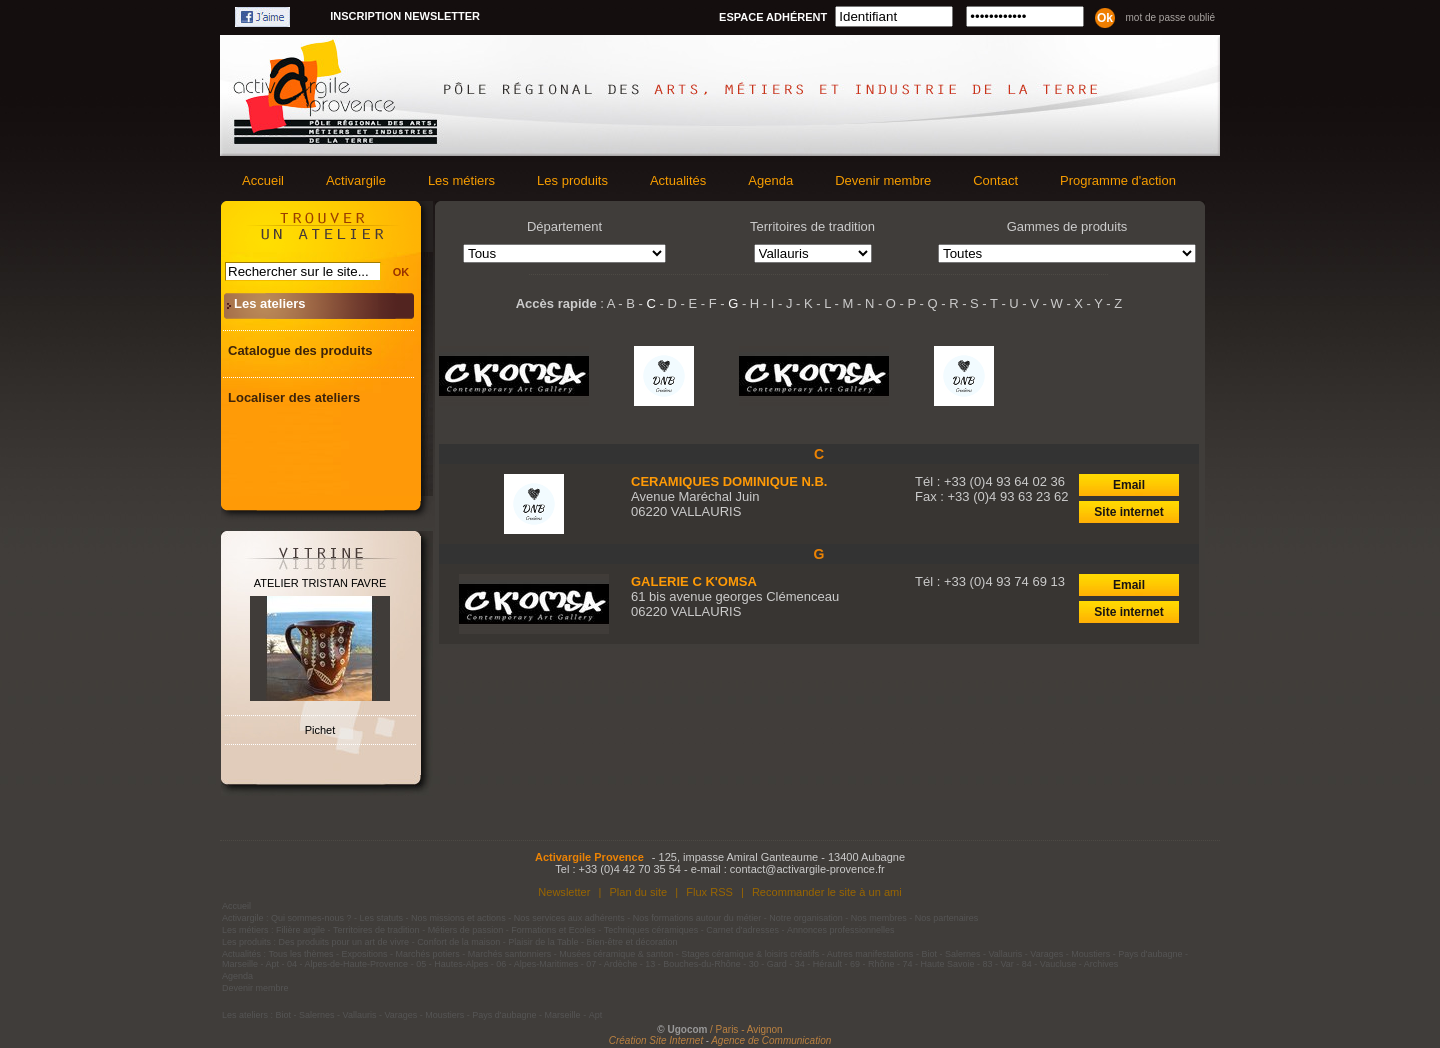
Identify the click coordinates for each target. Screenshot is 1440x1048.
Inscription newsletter (405, 16)
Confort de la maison (458, 942)
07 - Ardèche (611, 964)
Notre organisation (806, 918)
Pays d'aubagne (1150, 954)
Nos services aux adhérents (569, 918)
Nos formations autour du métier (697, 918)
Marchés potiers (428, 954)
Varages (1046, 954)
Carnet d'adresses (742, 930)
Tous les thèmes (301, 954)
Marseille (240, 964)
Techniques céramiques (651, 930)
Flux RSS (709, 892)
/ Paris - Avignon (746, 1029)
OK (401, 272)
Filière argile (300, 930)
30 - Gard (768, 964)
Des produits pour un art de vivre (344, 942)
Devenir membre (883, 180)
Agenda (770, 180)
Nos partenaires (947, 918)
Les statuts (382, 918)
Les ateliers (270, 303)
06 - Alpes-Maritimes (537, 964)
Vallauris (1005, 954)
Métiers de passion (467, 930)
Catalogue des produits (300, 350)
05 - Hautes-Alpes (452, 964)
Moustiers (1090, 954)
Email (1129, 485)
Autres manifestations (870, 954)
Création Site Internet (656, 1040)
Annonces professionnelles (841, 930)
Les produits (572, 180)
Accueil (263, 180)
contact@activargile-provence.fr (807, 869)
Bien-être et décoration (632, 942)
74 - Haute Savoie (938, 964)
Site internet (1128, 512)
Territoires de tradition (376, 930)
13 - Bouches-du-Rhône (693, 964)
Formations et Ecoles (553, 930)
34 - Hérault (818, 964)
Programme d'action (1118, 180)
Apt (273, 964)
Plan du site (638, 892)
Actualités (678, 180)
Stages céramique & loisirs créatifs (750, 954)
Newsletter (564, 892)
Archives (1101, 964)
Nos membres (879, 918)
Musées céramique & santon (616, 954)
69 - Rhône (872, 964)
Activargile (356, 180)
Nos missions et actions (458, 918)
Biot (929, 954)
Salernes (963, 954)
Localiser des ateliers (294, 397)
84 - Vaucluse (1049, 964)
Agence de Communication (771, 1040)
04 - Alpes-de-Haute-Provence (347, 964)
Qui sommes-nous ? (311, 918)
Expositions (365, 954)
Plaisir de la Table (543, 942)
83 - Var (997, 964)
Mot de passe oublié (1170, 17)
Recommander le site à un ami (827, 892)
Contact (995, 180)
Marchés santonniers (510, 954)
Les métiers (461, 180)
